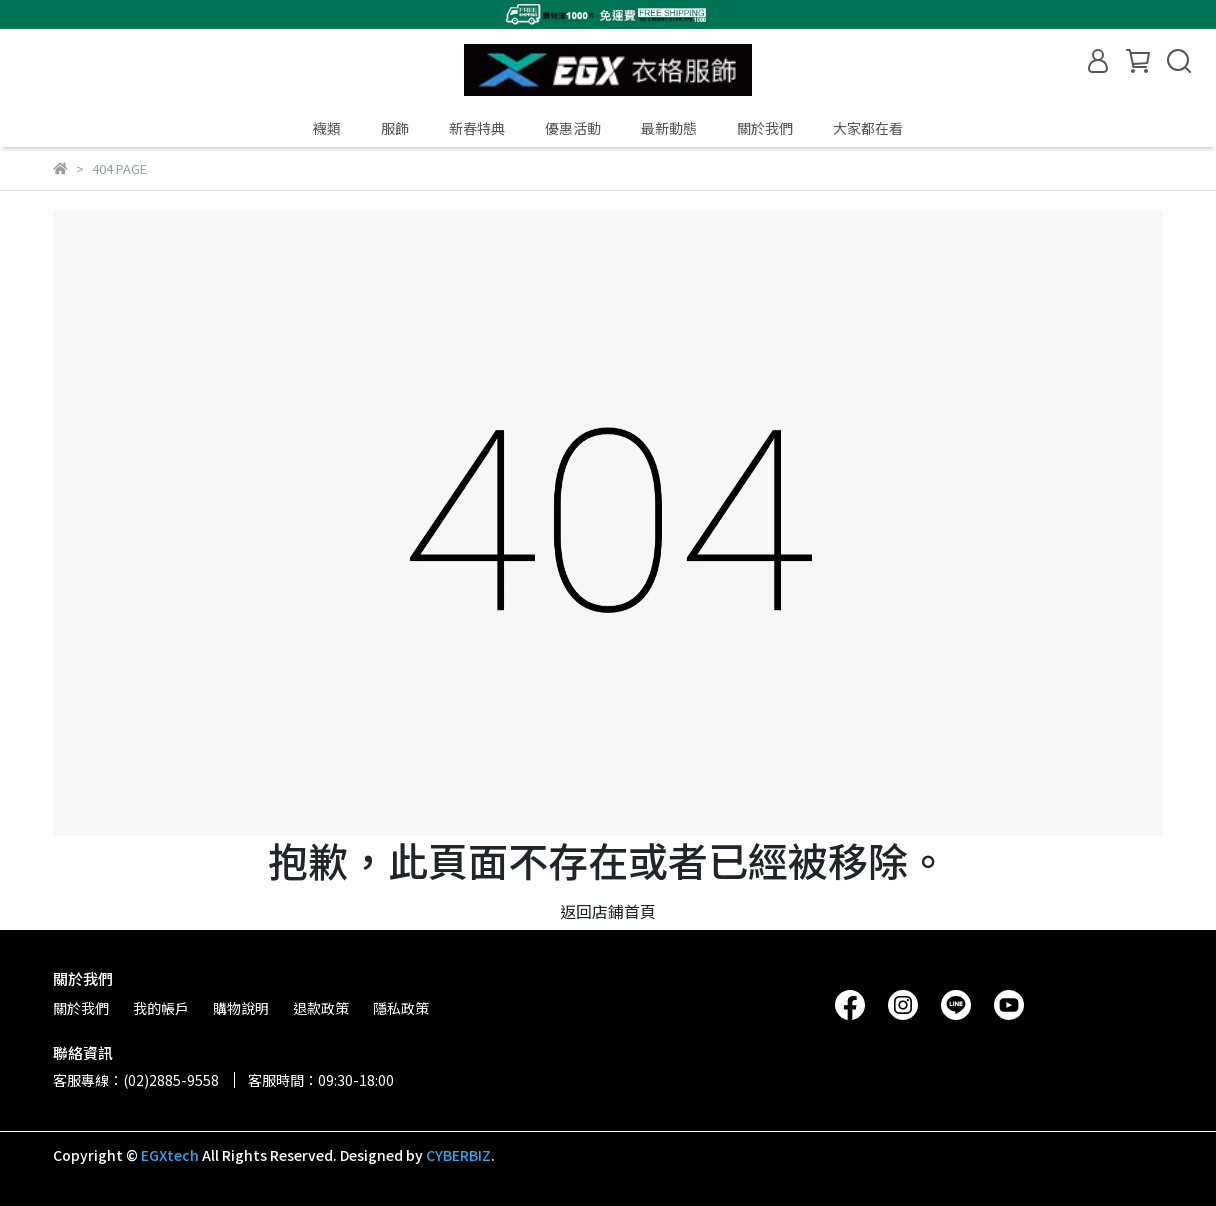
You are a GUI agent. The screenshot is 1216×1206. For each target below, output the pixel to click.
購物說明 (241, 1008)
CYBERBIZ (458, 1155)
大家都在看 (868, 128)
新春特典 (477, 128)
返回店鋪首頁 (608, 911)
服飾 (395, 128)
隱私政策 (401, 1008)
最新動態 (669, 128)
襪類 (327, 128)
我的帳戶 (161, 1008)
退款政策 (321, 1008)
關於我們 (765, 128)
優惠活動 (573, 128)
